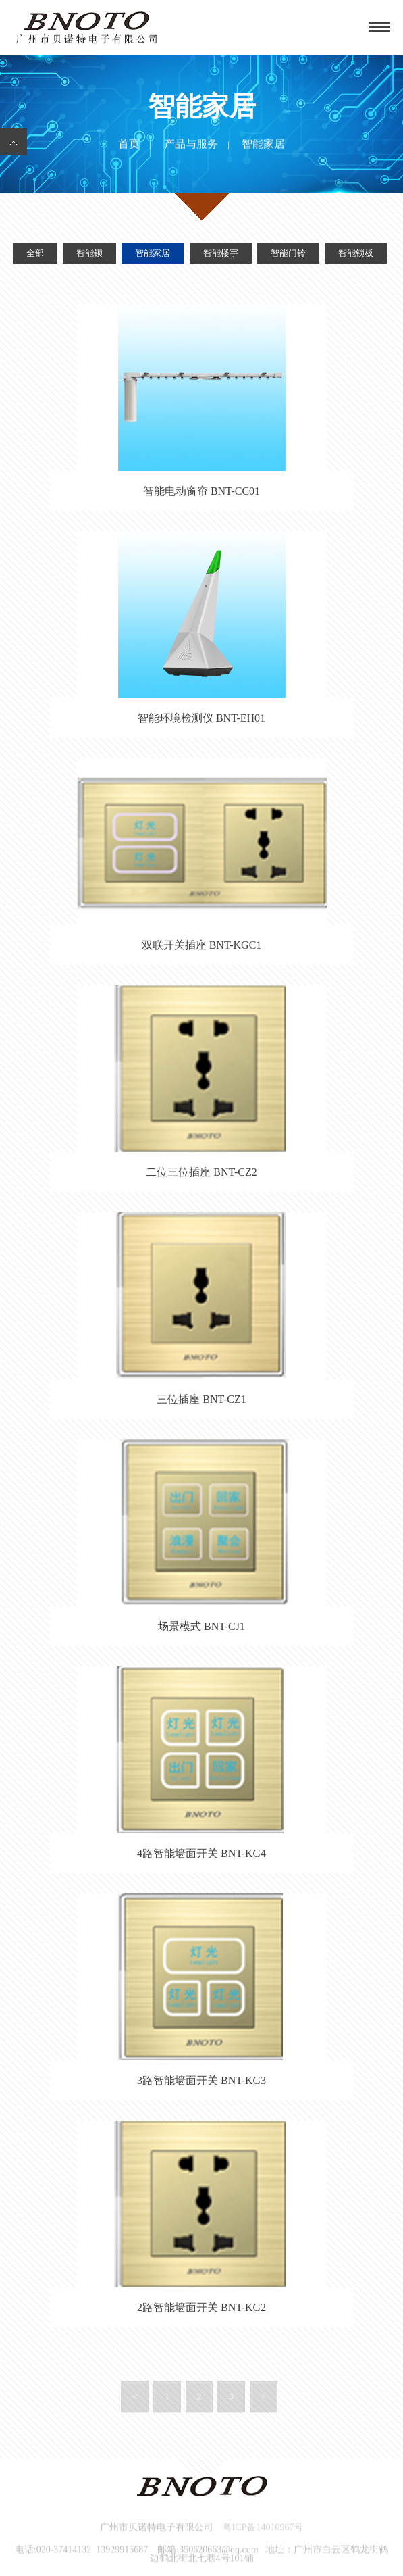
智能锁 (89, 254)
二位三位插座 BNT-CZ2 (201, 1172)
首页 (129, 144)
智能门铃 (288, 254)
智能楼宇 (220, 254)
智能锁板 (355, 254)
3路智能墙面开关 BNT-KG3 (201, 2080)
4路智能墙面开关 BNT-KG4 (201, 1853)
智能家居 (152, 254)
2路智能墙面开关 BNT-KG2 (201, 2307)
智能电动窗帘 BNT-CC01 (201, 491)
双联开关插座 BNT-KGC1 (202, 945)
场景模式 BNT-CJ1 (201, 1626)
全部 (35, 254)
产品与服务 (191, 144)
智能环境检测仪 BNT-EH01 (201, 718)
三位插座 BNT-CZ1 (201, 1399)
